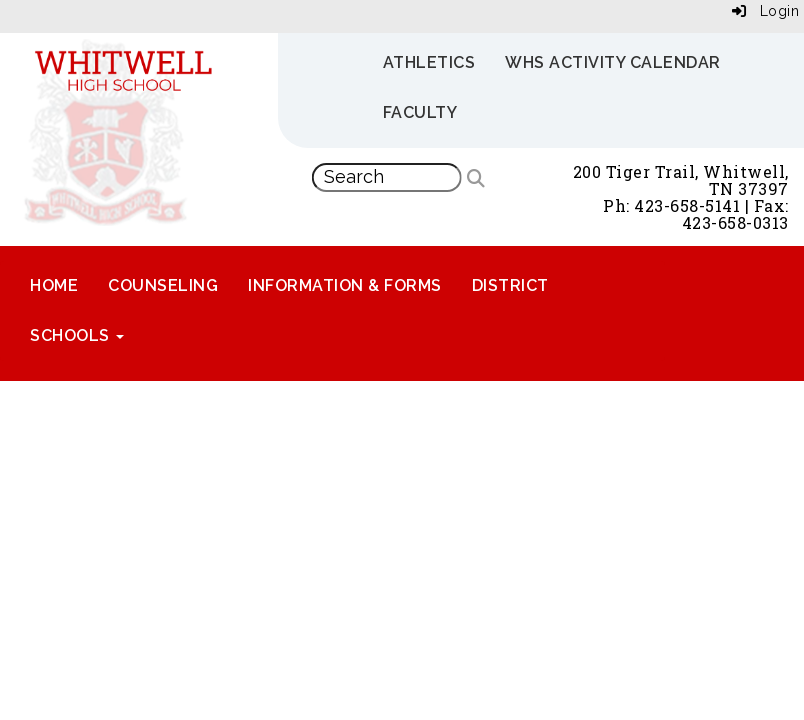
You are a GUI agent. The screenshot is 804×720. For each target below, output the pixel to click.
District (510, 285)
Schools (77, 335)
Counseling (163, 285)
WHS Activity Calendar (613, 62)
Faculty (420, 112)
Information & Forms (345, 285)
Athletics (429, 62)
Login (766, 11)
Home (54, 285)
